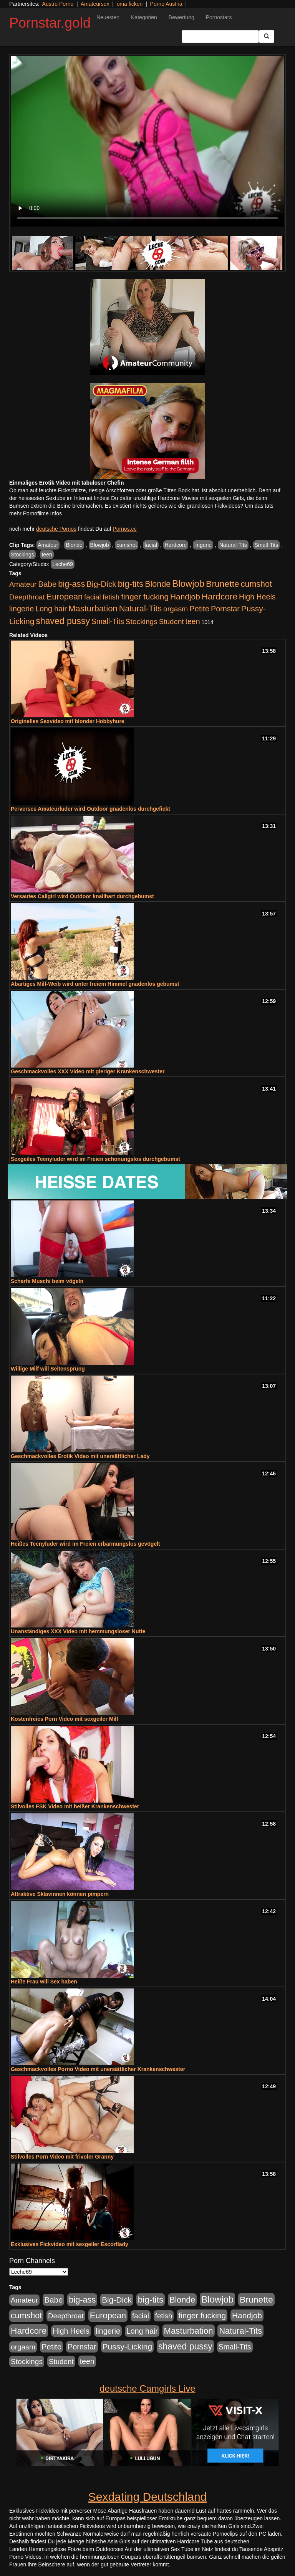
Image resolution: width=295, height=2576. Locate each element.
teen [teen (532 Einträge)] (192, 621)
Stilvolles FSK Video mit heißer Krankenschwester (75, 1806)
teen (46, 554)
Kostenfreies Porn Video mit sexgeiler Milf (64, 1719)
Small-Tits (266, 545)
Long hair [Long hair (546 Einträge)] (51, 608)
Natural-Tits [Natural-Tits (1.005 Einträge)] (140, 608)
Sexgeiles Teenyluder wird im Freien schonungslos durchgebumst (95, 1159)
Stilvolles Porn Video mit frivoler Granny (62, 2157)
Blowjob (99, 545)
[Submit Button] (266, 36)
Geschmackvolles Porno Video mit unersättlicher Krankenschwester (98, 2069)
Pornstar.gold (50, 23)
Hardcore (176, 545)
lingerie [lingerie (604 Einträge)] (21, 608)
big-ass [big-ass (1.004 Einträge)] (71, 584)
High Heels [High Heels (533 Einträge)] (257, 597)
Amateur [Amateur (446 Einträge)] (22, 584)
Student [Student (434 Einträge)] (171, 622)
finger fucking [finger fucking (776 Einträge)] (145, 596)
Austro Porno (58, 4)
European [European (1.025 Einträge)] (64, 596)
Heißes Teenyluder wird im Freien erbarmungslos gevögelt (85, 1544)
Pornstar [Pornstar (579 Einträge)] (225, 608)
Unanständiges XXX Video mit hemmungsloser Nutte (78, 1631)
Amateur (48, 545)
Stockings (22, 554)
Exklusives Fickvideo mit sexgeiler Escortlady (69, 2244)
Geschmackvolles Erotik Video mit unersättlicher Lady (80, 1456)
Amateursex (95, 4)
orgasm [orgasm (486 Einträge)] (175, 609)
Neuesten (107, 17)
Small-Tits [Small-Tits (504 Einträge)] (107, 622)
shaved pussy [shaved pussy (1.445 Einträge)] (63, 621)
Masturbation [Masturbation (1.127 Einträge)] (93, 608)
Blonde (74, 545)
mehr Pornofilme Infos (35, 513)
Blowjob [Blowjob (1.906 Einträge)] (188, 583)
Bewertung (181, 17)
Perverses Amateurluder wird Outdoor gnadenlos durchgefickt (90, 809)
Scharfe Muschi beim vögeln (47, 1281)
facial (150, 545)
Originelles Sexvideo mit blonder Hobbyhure (67, 721)
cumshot (126, 545)
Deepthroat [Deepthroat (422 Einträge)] (27, 597)
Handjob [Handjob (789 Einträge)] (185, 596)
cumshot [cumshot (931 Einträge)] (256, 584)
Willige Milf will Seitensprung (48, 1369)
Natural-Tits (233, 545)
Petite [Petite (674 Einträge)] (199, 608)
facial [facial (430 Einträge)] (92, 597)
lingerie (203, 545)
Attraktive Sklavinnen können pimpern (60, 1894)
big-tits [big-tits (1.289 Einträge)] (131, 584)
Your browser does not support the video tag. (147, 141)
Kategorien (144, 17)
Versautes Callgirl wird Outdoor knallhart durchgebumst (82, 896)
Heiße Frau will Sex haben (44, 1981)
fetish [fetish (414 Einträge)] (111, 597)
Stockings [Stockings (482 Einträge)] (141, 622)
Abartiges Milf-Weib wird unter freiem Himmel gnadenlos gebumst (95, 984)
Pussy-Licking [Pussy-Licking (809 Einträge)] (127, 2346)
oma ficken (130, 4)
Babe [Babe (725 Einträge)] (47, 583)
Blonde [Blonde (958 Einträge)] (158, 584)
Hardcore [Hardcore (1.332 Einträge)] (219, 596)
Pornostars (219, 17)
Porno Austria (166, 4)
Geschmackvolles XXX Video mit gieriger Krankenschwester (87, 1071)
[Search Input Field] (220, 36)
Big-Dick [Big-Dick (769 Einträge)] (101, 583)
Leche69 (62, 564)
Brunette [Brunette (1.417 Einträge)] (222, 584)
